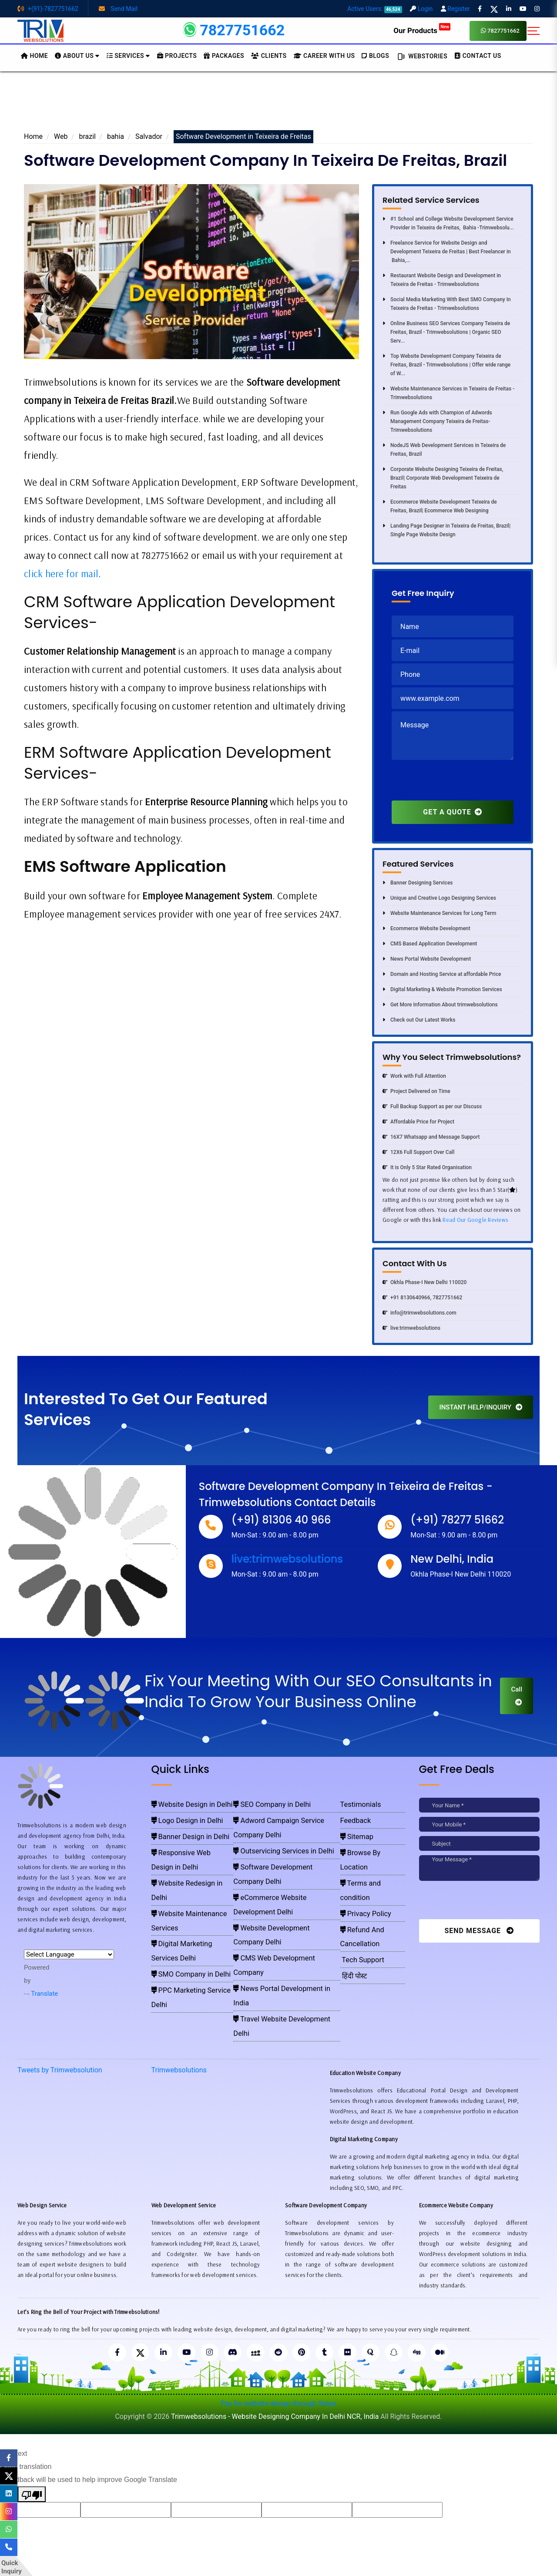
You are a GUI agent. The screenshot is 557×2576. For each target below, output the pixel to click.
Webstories (421, 57)
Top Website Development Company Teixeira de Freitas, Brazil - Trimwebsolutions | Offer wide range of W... (446, 365)
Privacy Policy (361, 1866)
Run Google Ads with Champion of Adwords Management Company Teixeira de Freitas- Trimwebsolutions (437, 421)
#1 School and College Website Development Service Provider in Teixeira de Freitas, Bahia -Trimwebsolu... (448, 223)
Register (455, 8)
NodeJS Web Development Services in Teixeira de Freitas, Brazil (444, 449)
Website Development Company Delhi (281, 1866)
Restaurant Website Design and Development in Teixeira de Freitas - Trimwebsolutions (442, 279)
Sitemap (354, 1829)
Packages (224, 55)
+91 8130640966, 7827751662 (422, 1298)
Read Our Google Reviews (475, 1219)
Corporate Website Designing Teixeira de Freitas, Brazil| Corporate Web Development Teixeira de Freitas (443, 478)
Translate (41, 1994)
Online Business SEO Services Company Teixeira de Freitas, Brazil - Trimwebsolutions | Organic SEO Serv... (446, 332)
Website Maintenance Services (189, 1866)
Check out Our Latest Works (419, 1020)
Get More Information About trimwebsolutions (440, 1005)
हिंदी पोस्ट (352, 1904)
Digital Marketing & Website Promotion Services (442, 989)
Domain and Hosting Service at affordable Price (442, 974)
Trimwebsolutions (179, 2015)
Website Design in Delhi (181, 1803)
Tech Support (358, 1892)
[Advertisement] (278, 104)
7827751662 (500, 30)
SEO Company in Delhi (263, 1803)
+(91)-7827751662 (47, 8)
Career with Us (324, 55)
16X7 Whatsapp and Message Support (431, 1137)
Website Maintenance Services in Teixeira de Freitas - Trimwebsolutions (448, 393)
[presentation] (458, 783)
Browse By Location (367, 1841)
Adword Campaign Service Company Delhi (286, 1816)
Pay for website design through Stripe (278, 2350)
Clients (268, 55)
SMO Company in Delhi (180, 1892)
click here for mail (61, 573)
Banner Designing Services (418, 883)
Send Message (479, 1931)
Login (421, 8)
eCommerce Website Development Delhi (284, 1854)
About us (77, 55)
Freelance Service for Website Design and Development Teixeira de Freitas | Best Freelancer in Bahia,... (447, 251)
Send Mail (118, 8)
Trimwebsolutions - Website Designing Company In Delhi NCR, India (275, 2363)
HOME (34, 55)
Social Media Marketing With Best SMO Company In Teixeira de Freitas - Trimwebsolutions (447, 303)
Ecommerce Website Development (426, 928)
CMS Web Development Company (276, 1879)
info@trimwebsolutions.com (419, 1313)
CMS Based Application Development (430, 944)
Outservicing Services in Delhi (272, 1829)
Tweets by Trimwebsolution (59, 2015)
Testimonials (357, 1803)
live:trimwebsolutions (411, 1328)
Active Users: (374, 8)
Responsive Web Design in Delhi (191, 1841)
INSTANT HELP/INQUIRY (480, 1407)
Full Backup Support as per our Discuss (432, 1106)
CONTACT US (477, 55)
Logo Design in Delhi (177, 1816)
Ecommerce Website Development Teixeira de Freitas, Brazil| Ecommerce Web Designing (440, 506)
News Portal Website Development (427, 959)
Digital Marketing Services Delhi (190, 1879)
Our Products (421, 30)
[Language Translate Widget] (69, 1954)
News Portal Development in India (277, 1892)
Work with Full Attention (414, 1076)
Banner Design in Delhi (180, 1829)
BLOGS (375, 55)
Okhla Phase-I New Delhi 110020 (424, 1282)
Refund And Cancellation (373, 1879)
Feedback (353, 1816)
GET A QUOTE (452, 812)
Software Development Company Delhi (282, 1841)
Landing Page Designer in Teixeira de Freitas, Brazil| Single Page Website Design (446, 530)
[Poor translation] (32, 2441)
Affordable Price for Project (418, 1122)
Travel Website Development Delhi (277, 1904)
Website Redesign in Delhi (183, 1854)
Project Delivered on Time (416, 1091)
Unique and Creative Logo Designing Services (439, 898)
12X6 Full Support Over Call (418, 1152)
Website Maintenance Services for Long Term (439, 913)
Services (128, 55)
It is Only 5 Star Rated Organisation (427, 1167)
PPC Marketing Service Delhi (186, 1904)
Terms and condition (368, 1854)
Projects (177, 55)
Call (516, 1695)
